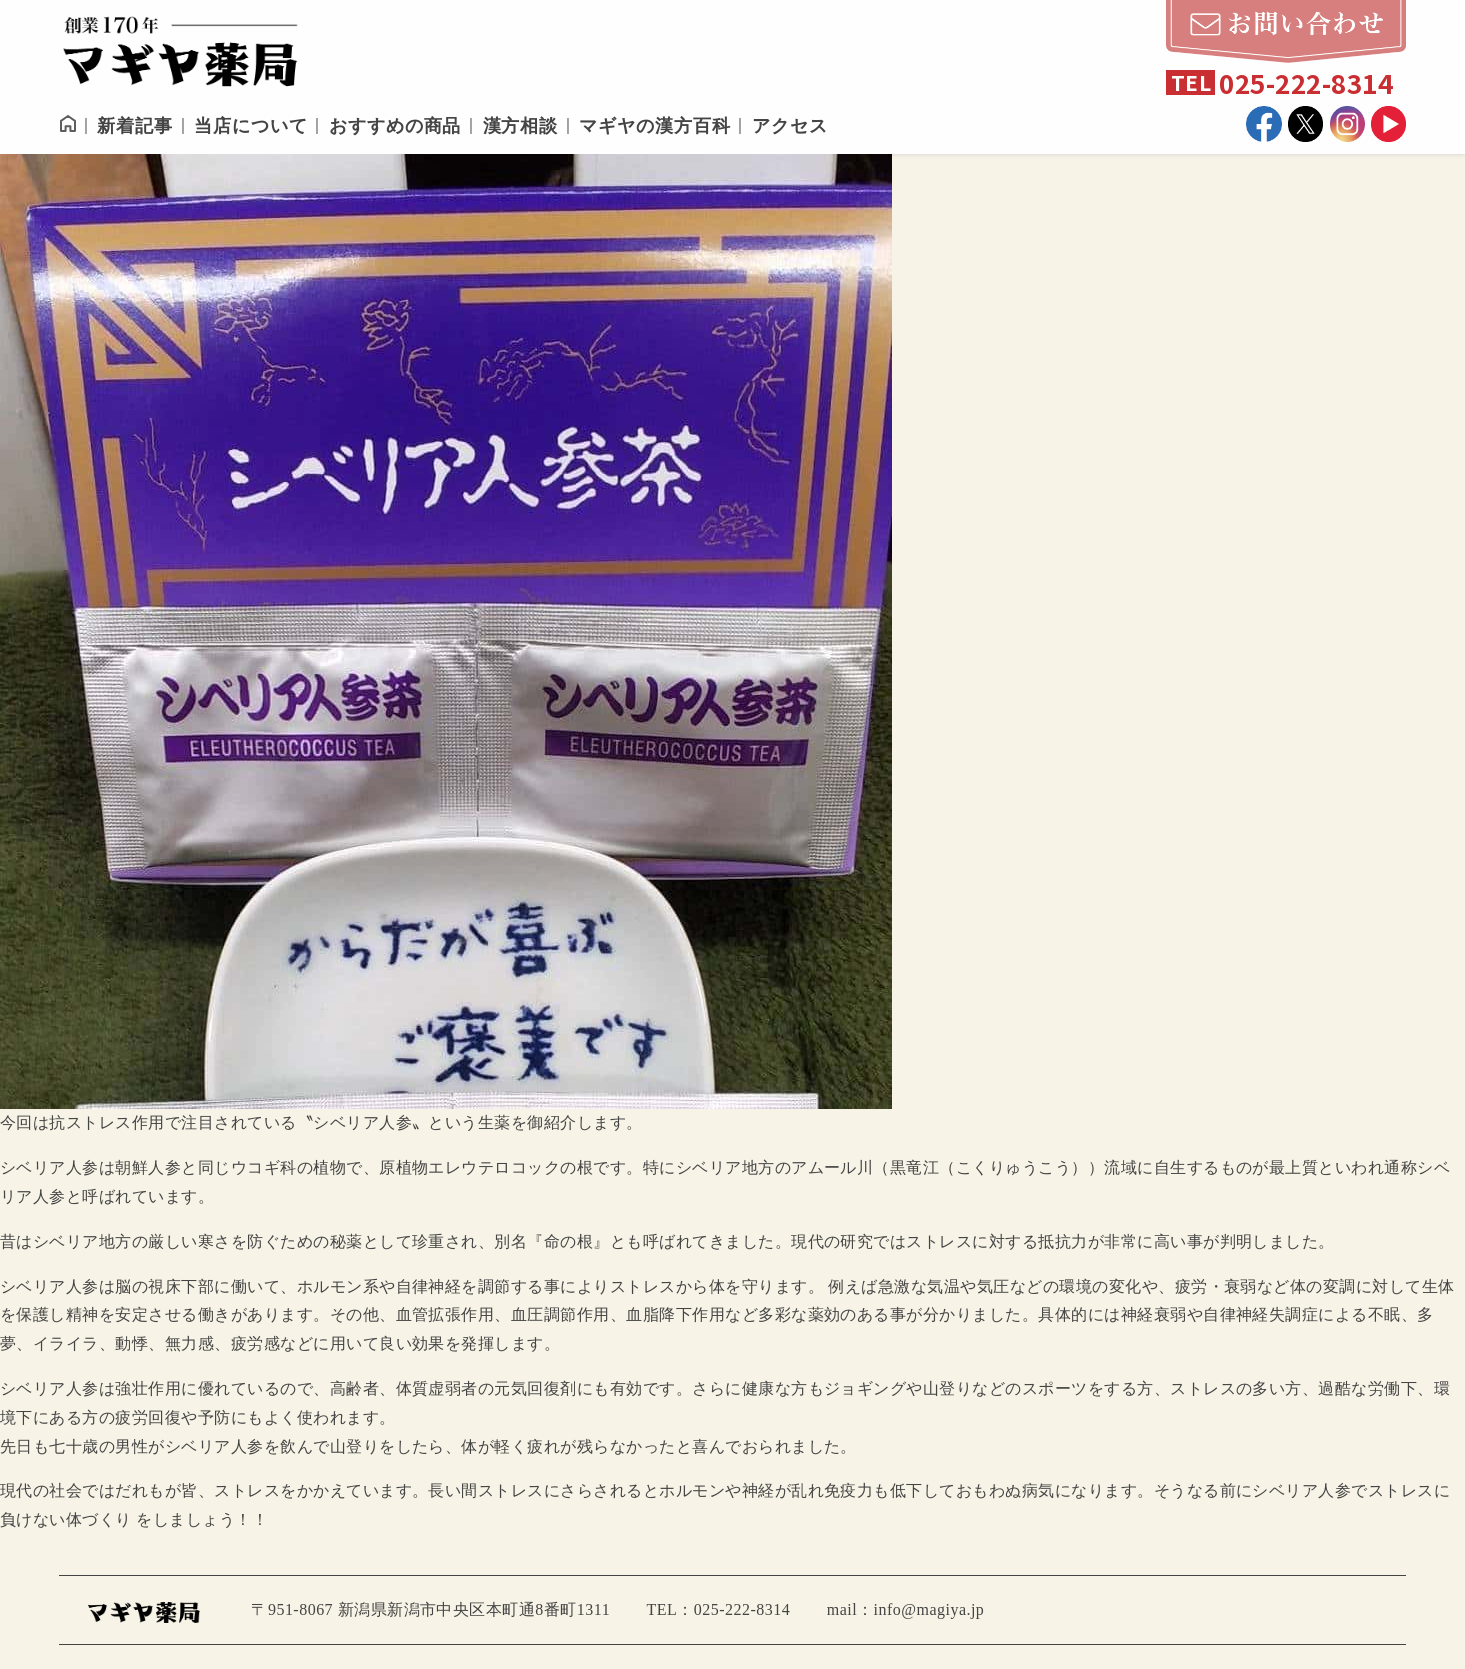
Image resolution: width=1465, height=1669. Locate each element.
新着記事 (135, 126)
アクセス (790, 126)
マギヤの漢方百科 (654, 126)
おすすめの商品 (395, 126)
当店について (250, 126)
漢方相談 (521, 126)
